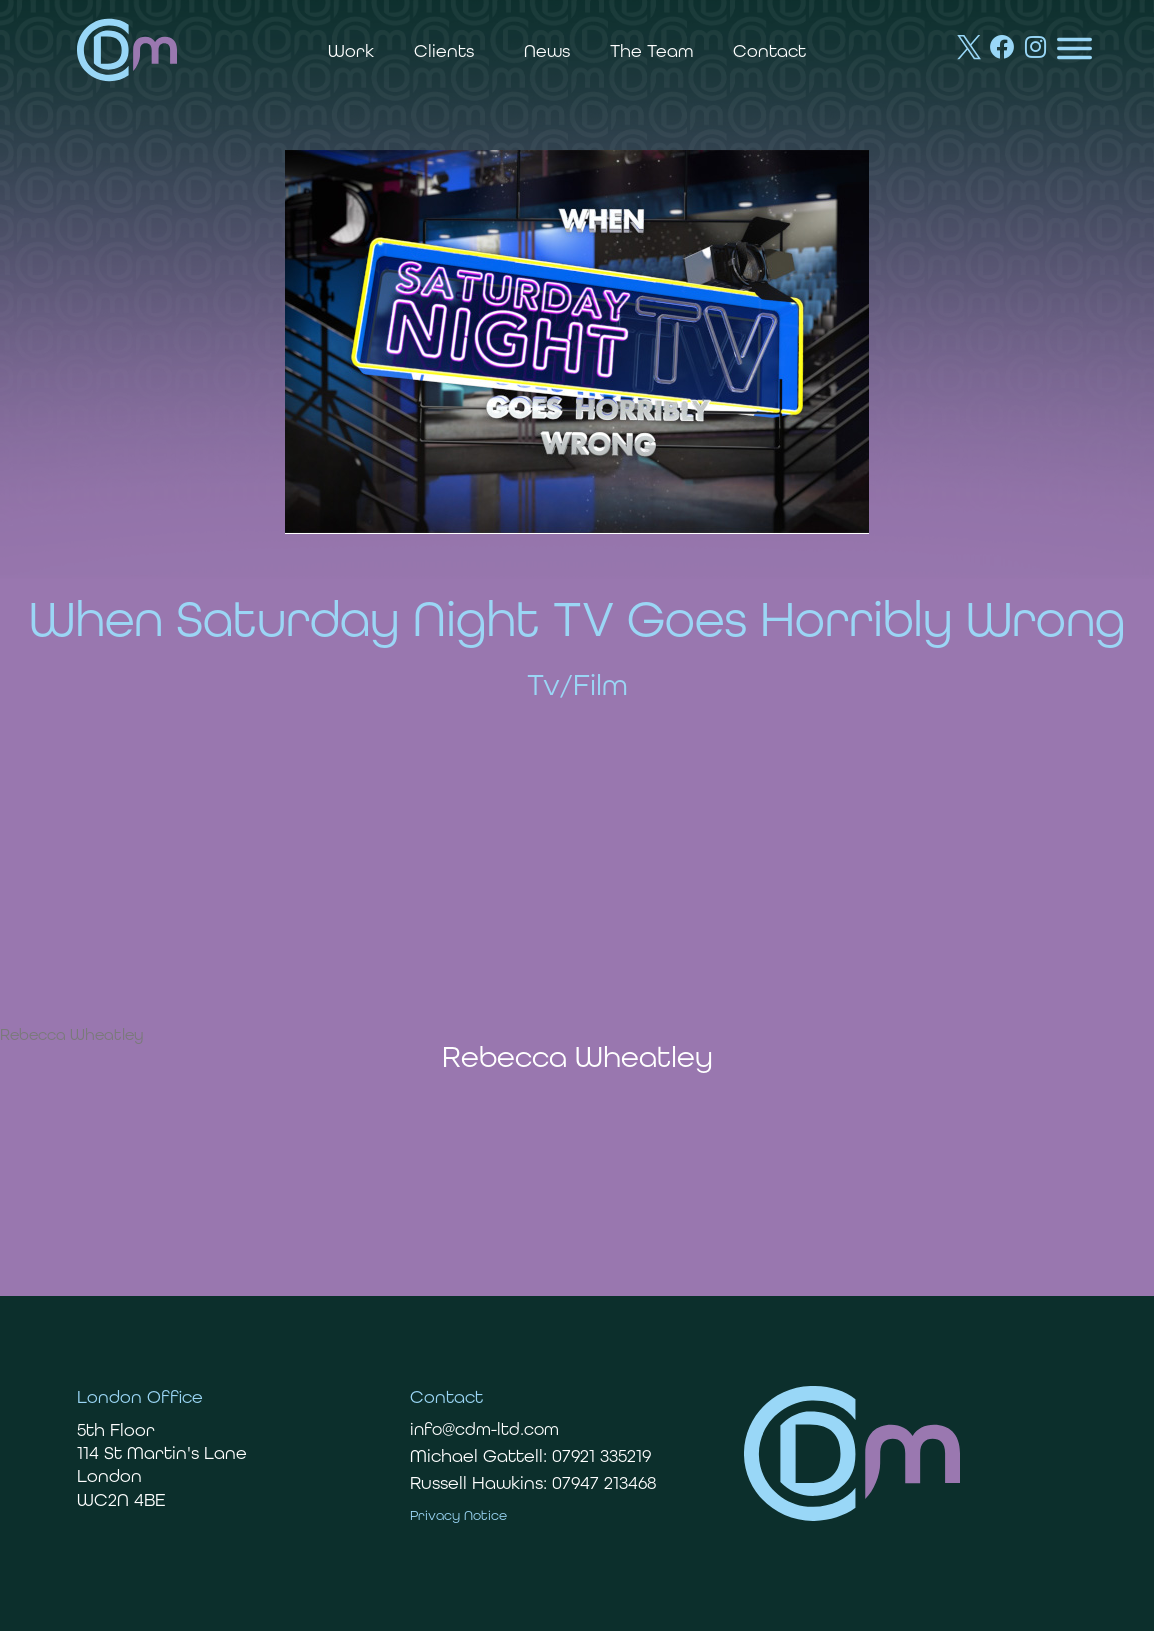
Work (351, 50)
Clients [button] (449, 50)
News (547, 50)
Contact (769, 50)
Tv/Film (577, 684)
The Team (651, 50)
